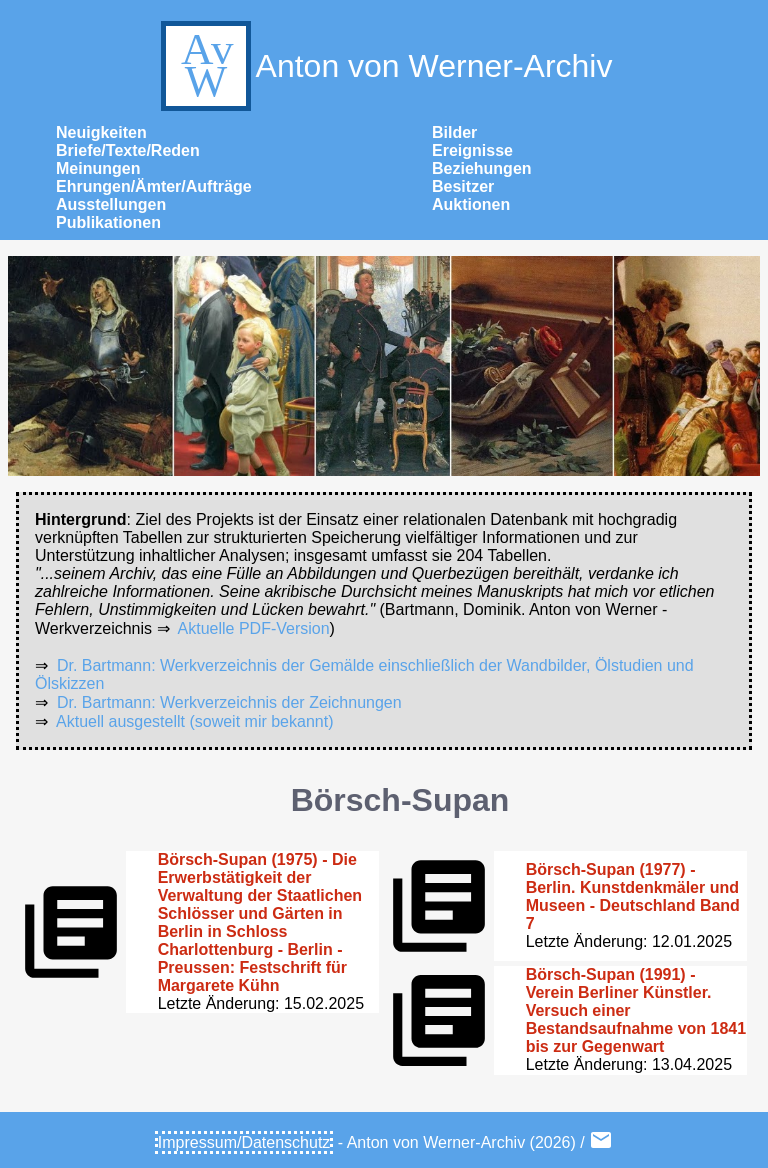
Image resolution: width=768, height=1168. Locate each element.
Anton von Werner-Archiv (384, 66)
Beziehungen (482, 168)
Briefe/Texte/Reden (128, 150)
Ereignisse (472, 150)
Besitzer (463, 186)
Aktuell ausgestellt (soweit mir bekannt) (194, 721)
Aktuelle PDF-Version (254, 628)
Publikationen (108, 222)
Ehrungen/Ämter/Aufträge (154, 186)
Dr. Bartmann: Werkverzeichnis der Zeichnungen (229, 702)
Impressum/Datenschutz (244, 1142)
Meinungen (98, 168)
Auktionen (471, 204)
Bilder (454, 132)
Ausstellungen (111, 204)
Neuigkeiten (101, 132)
